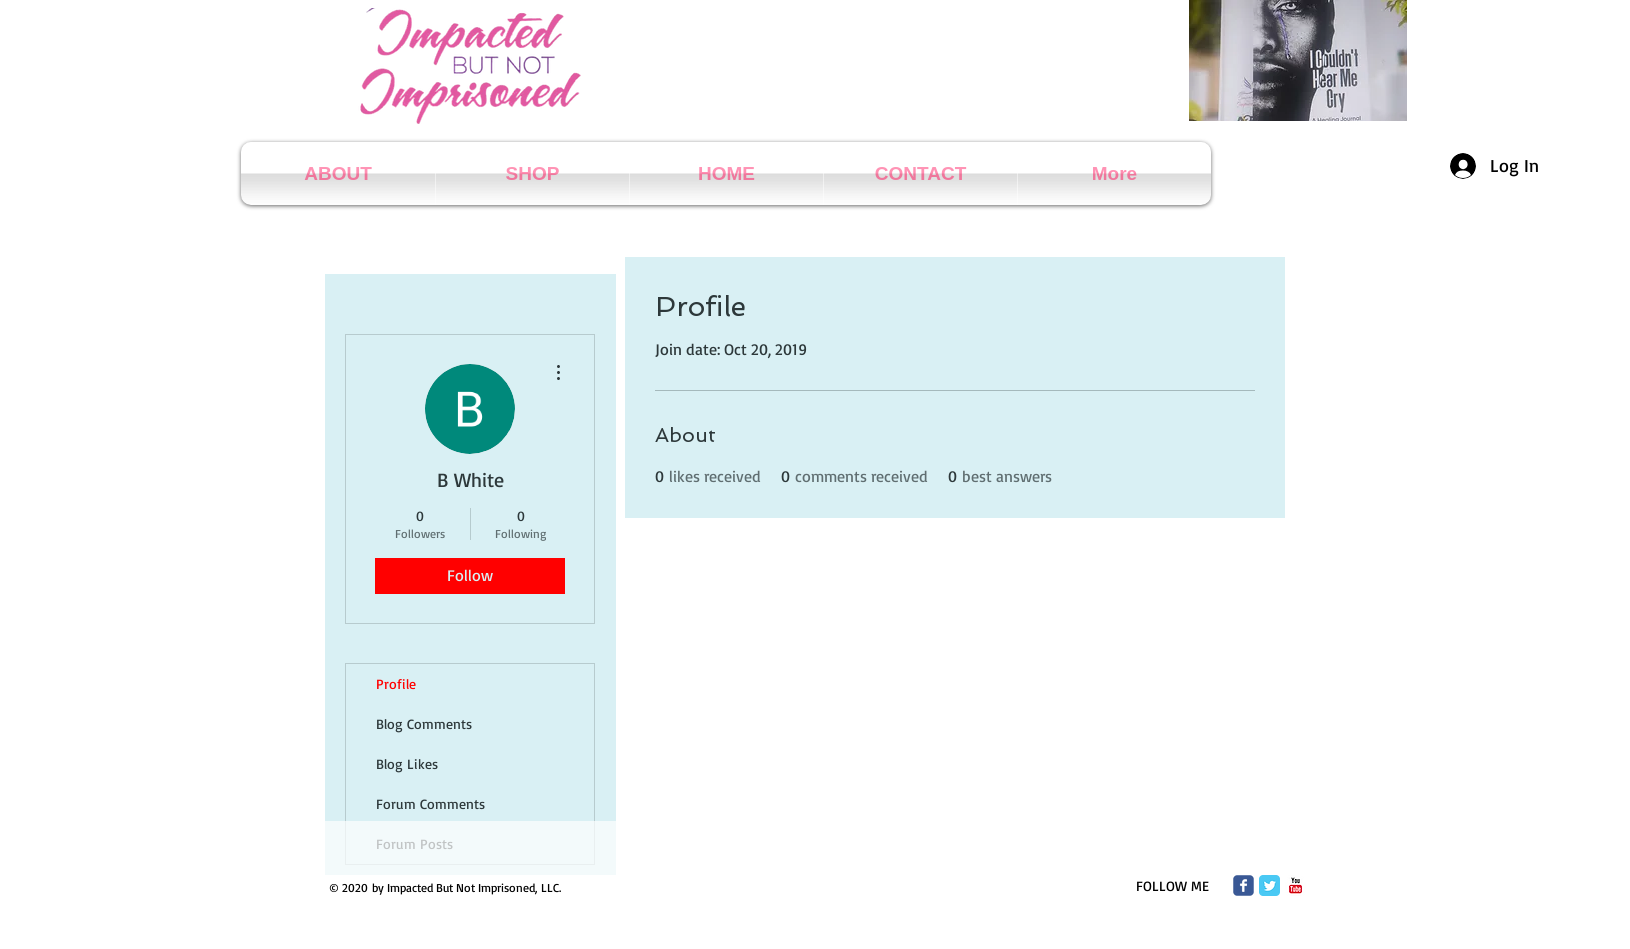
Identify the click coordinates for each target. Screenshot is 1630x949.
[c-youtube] (1295, 885)
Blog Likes (407, 763)
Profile (396, 683)
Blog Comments (424, 723)
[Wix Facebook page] (1243, 885)
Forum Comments (430, 803)
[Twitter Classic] (1269, 885)
